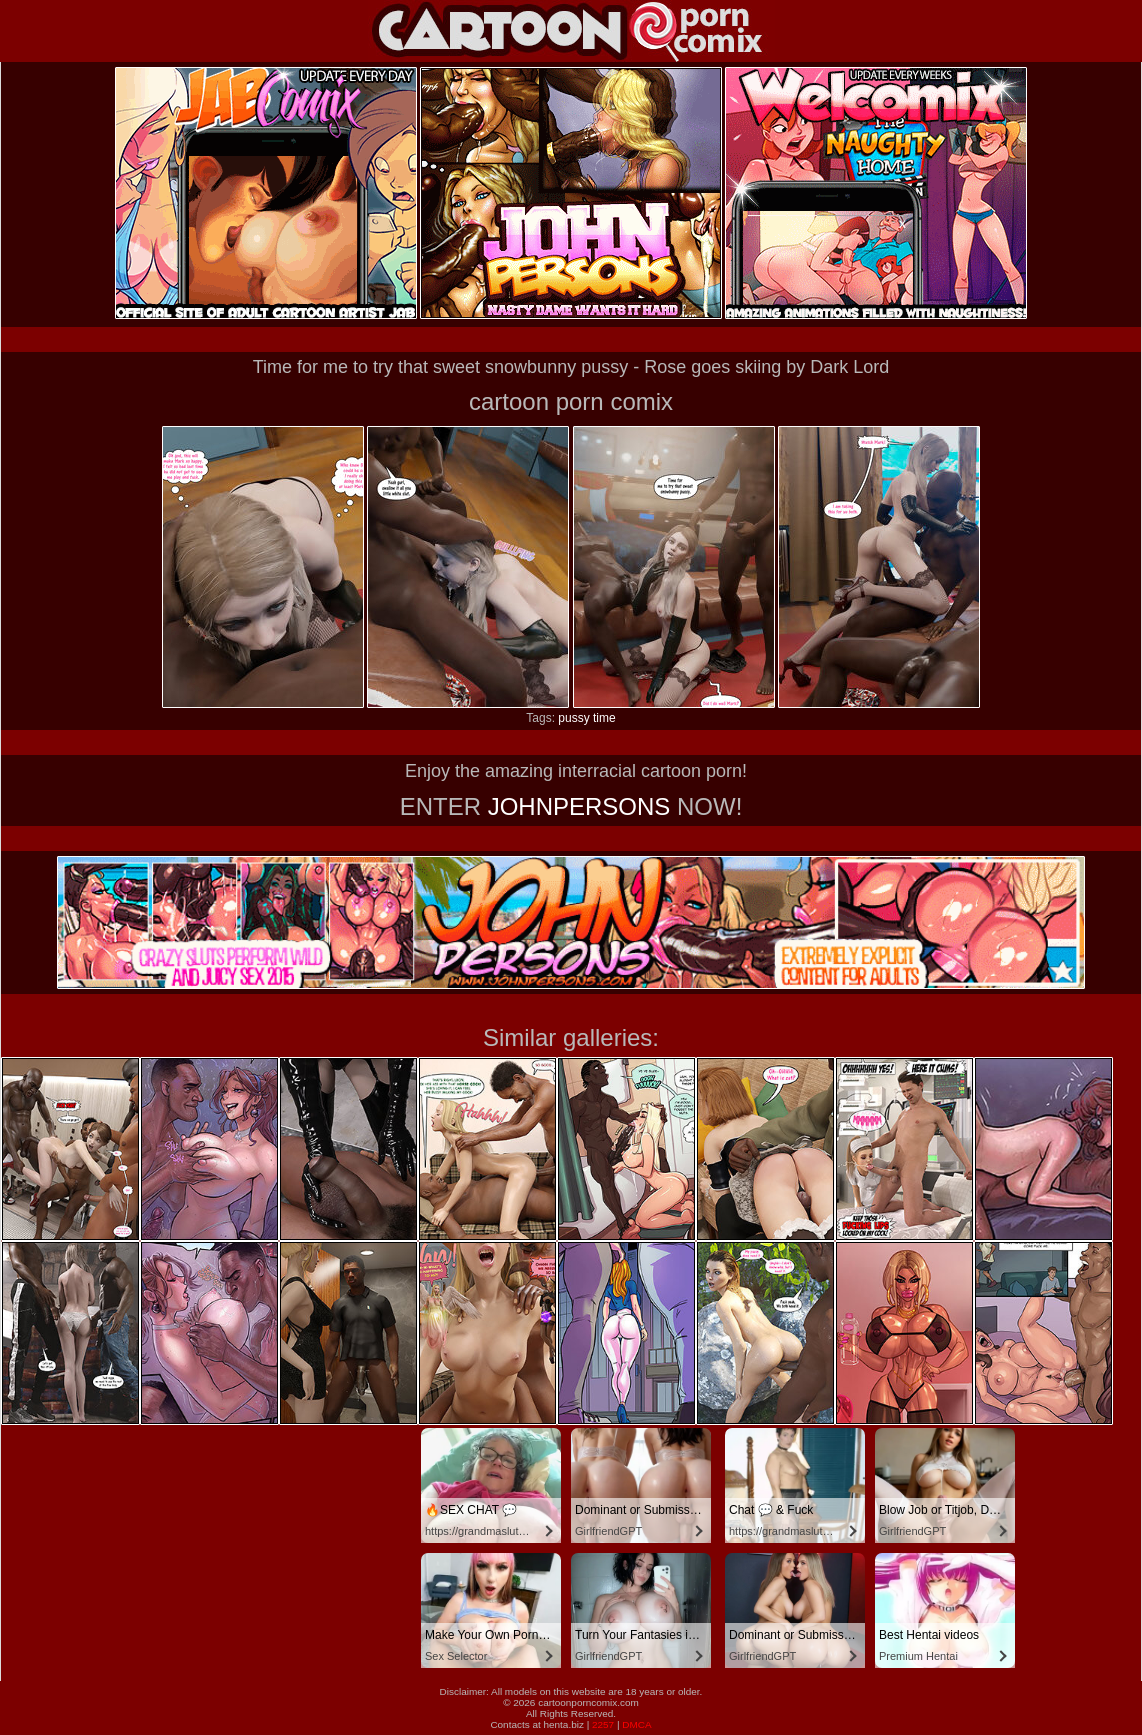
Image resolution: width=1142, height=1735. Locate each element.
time (604, 718)
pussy (573, 718)
